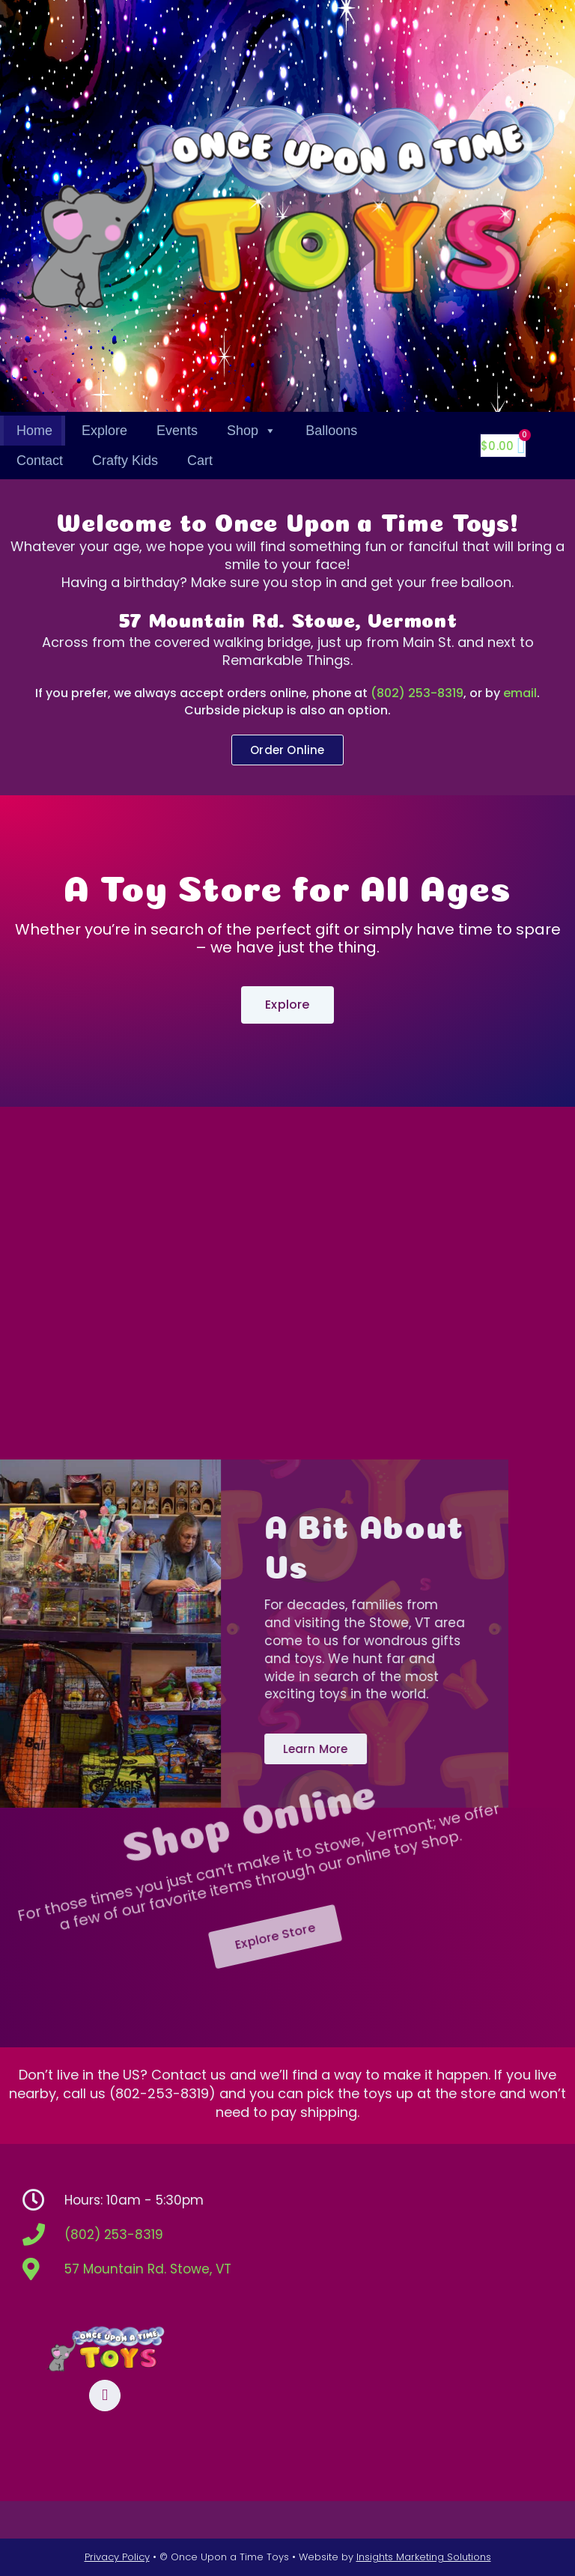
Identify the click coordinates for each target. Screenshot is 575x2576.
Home (34, 430)
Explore (104, 430)
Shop (251, 431)
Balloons (331, 430)
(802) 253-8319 (417, 693)
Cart (200, 460)
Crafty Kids (125, 460)
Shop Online (182, 1761)
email (520, 693)
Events (177, 430)
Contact (39, 460)
